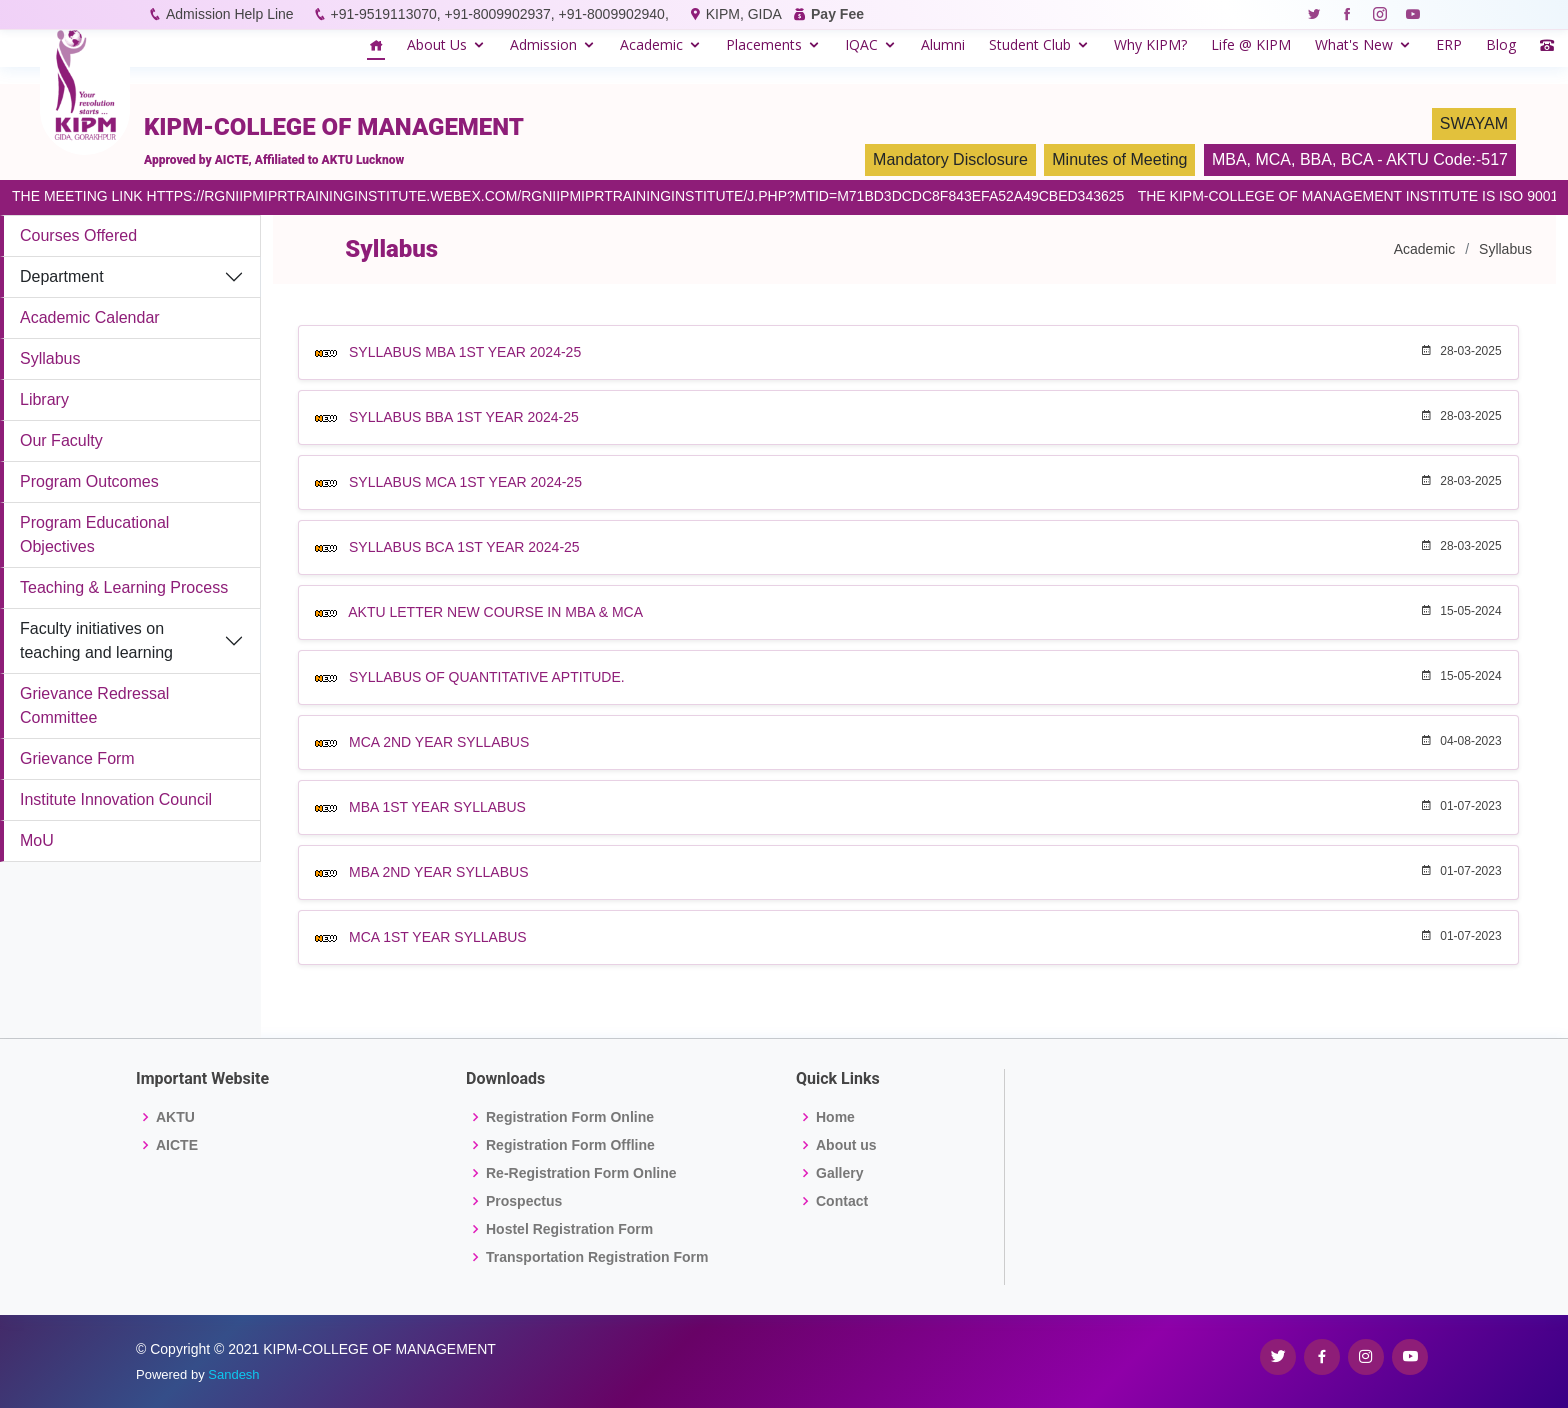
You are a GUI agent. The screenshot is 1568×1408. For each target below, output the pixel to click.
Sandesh (233, 1374)
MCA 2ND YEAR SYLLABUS (439, 742)
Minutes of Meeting (1119, 159)
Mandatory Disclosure (950, 159)
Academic (651, 44)
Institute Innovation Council (116, 799)
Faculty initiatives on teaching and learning (96, 640)
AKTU (175, 1117)
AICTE (177, 1145)
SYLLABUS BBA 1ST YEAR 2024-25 (464, 417)
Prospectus (524, 1201)
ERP (1449, 44)
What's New (1354, 44)
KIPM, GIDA (743, 14)
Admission (543, 44)
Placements (764, 44)
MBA (1229, 159)
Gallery (839, 1173)
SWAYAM (1474, 123)
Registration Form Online (570, 1117)
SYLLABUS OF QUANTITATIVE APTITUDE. (487, 677)
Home (835, 1117)
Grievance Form (77, 758)
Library (44, 399)
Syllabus (50, 358)
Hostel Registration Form (569, 1229)
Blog (1501, 44)
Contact (842, 1201)
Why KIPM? (1150, 44)
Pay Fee (837, 14)
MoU (37, 840)
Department (62, 276)
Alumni (943, 44)
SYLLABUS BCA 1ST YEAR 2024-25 (464, 547)
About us (846, 1145)
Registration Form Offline (570, 1145)
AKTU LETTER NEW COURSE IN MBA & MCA (495, 612)
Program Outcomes (89, 481)
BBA (1316, 159)
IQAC (861, 44)
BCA (1357, 159)
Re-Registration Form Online (581, 1173)
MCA (1273, 159)
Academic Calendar (90, 317)
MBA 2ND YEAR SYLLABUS (438, 872)
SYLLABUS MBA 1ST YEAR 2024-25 (465, 352)
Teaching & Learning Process (124, 587)
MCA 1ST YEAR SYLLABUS (438, 937)
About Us (437, 44)
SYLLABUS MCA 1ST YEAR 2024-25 (465, 482)
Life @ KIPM (1251, 44)
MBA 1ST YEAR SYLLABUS (437, 807)
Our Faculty (61, 440)
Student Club (1030, 44)
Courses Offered (78, 235)
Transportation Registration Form (597, 1257)
